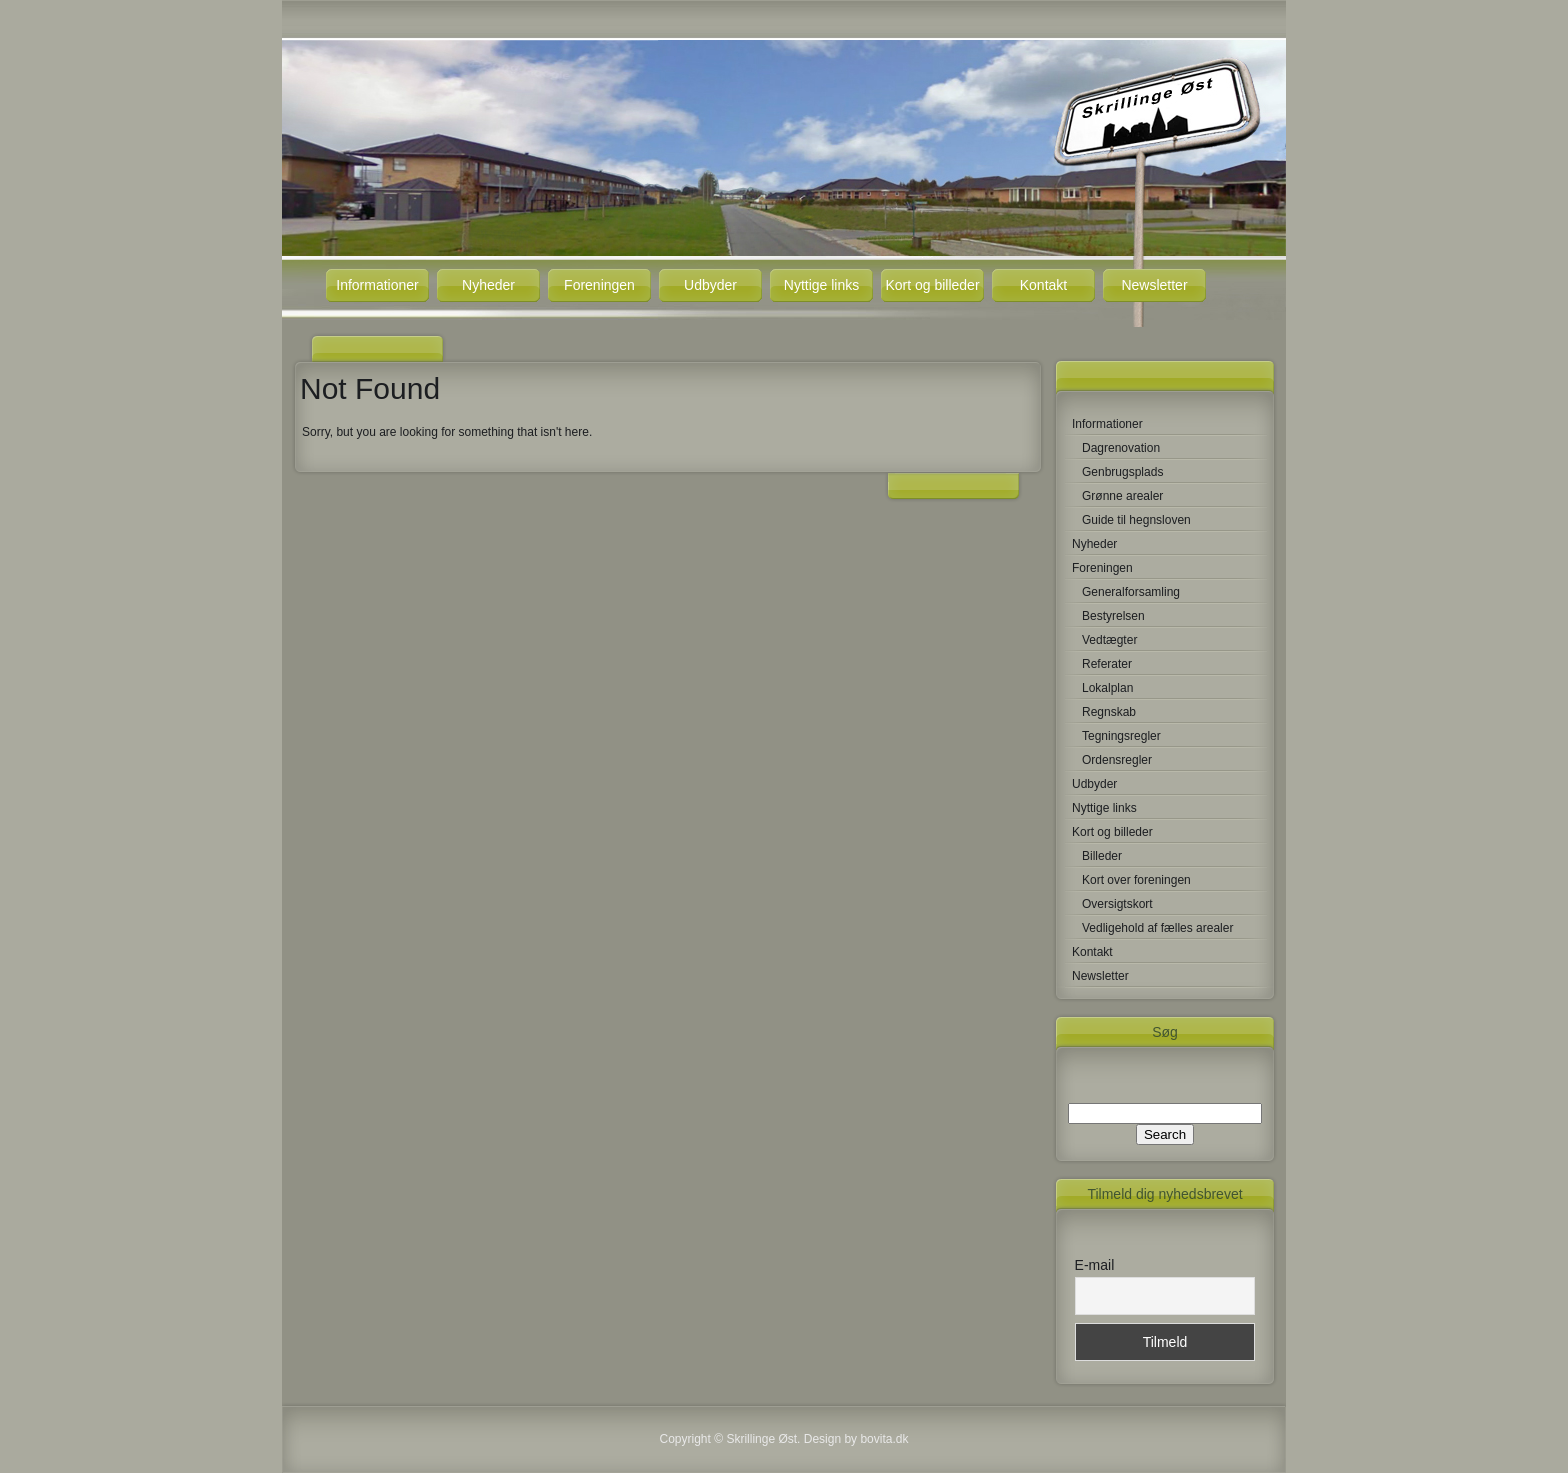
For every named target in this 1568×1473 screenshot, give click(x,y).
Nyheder (488, 285)
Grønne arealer (1122, 496)
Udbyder (710, 285)
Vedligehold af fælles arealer (1157, 928)
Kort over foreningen (1136, 880)
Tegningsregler (1121, 736)
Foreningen (599, 285)
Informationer (377, 285)
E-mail (1095, 1265)
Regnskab (1109, 712)
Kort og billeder (932, 285)
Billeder (1102, 856)
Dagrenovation (1121, 448)
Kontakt (1043, 285)
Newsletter (1154, 285)
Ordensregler (1117, 760)
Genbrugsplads (1122, 472)
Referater (1107, 664)
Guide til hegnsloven (1136, 520)
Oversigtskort (1117, 904)
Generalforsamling (1131, 592)
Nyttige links (821, 285)
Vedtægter (1109, 640)
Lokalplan (1107, 688)
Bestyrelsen (1113, 616)
